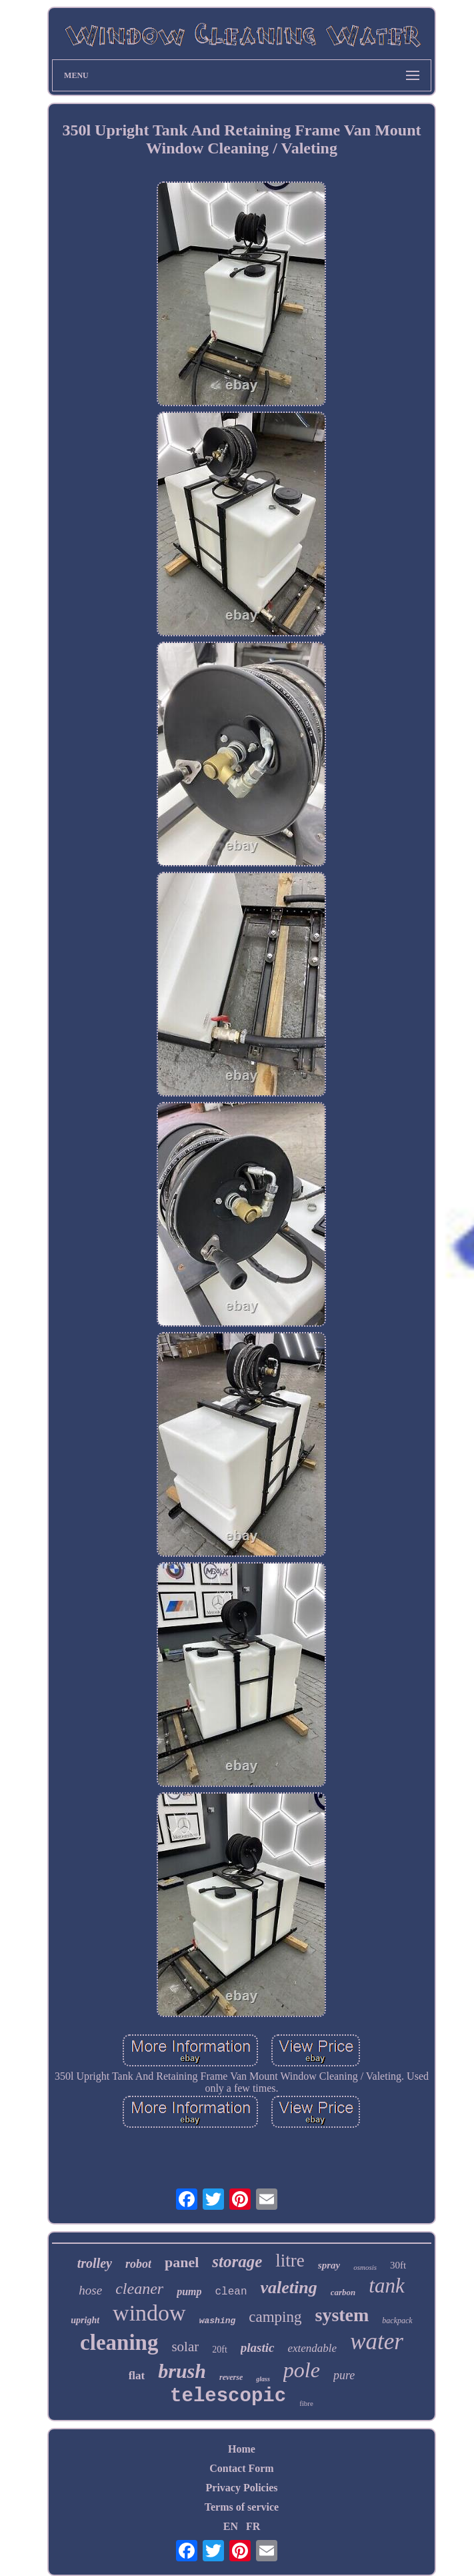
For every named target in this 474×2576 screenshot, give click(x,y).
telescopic (228, 2396)
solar (185, 2347)
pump (189, 2291)
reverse (231, 2377)
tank (386, 2285)
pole (301, 2370)
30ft (398, 2265)
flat (137, 2375)
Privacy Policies (242, 2487)
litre (289, 2260)
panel (182, 2262)
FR (253, 2526)
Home (241, 2449)
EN (230, 2526)
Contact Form (241, 2468)
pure (344, 2375)
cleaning (119, 2343)
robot (138, 2264)
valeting (288, 2287)
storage (237, 2261)
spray (329, 2265)
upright (85, 2320)
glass (263, 2379)
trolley (94, 2263)
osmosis (365, 2267)
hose (90, 2290)
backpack (397, 2320)
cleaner (139, 2288)
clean (231, 2292)
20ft (219, 2350)
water (376, 2342)
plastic (258, 2348)
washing (217, 2321)
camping (275, 2317)
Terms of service (242, 2507)
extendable (312, 2348)
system (342, 2315)
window (149, 2313)
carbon (343, 2292)
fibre (306, 2403)
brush (182, 2371)
